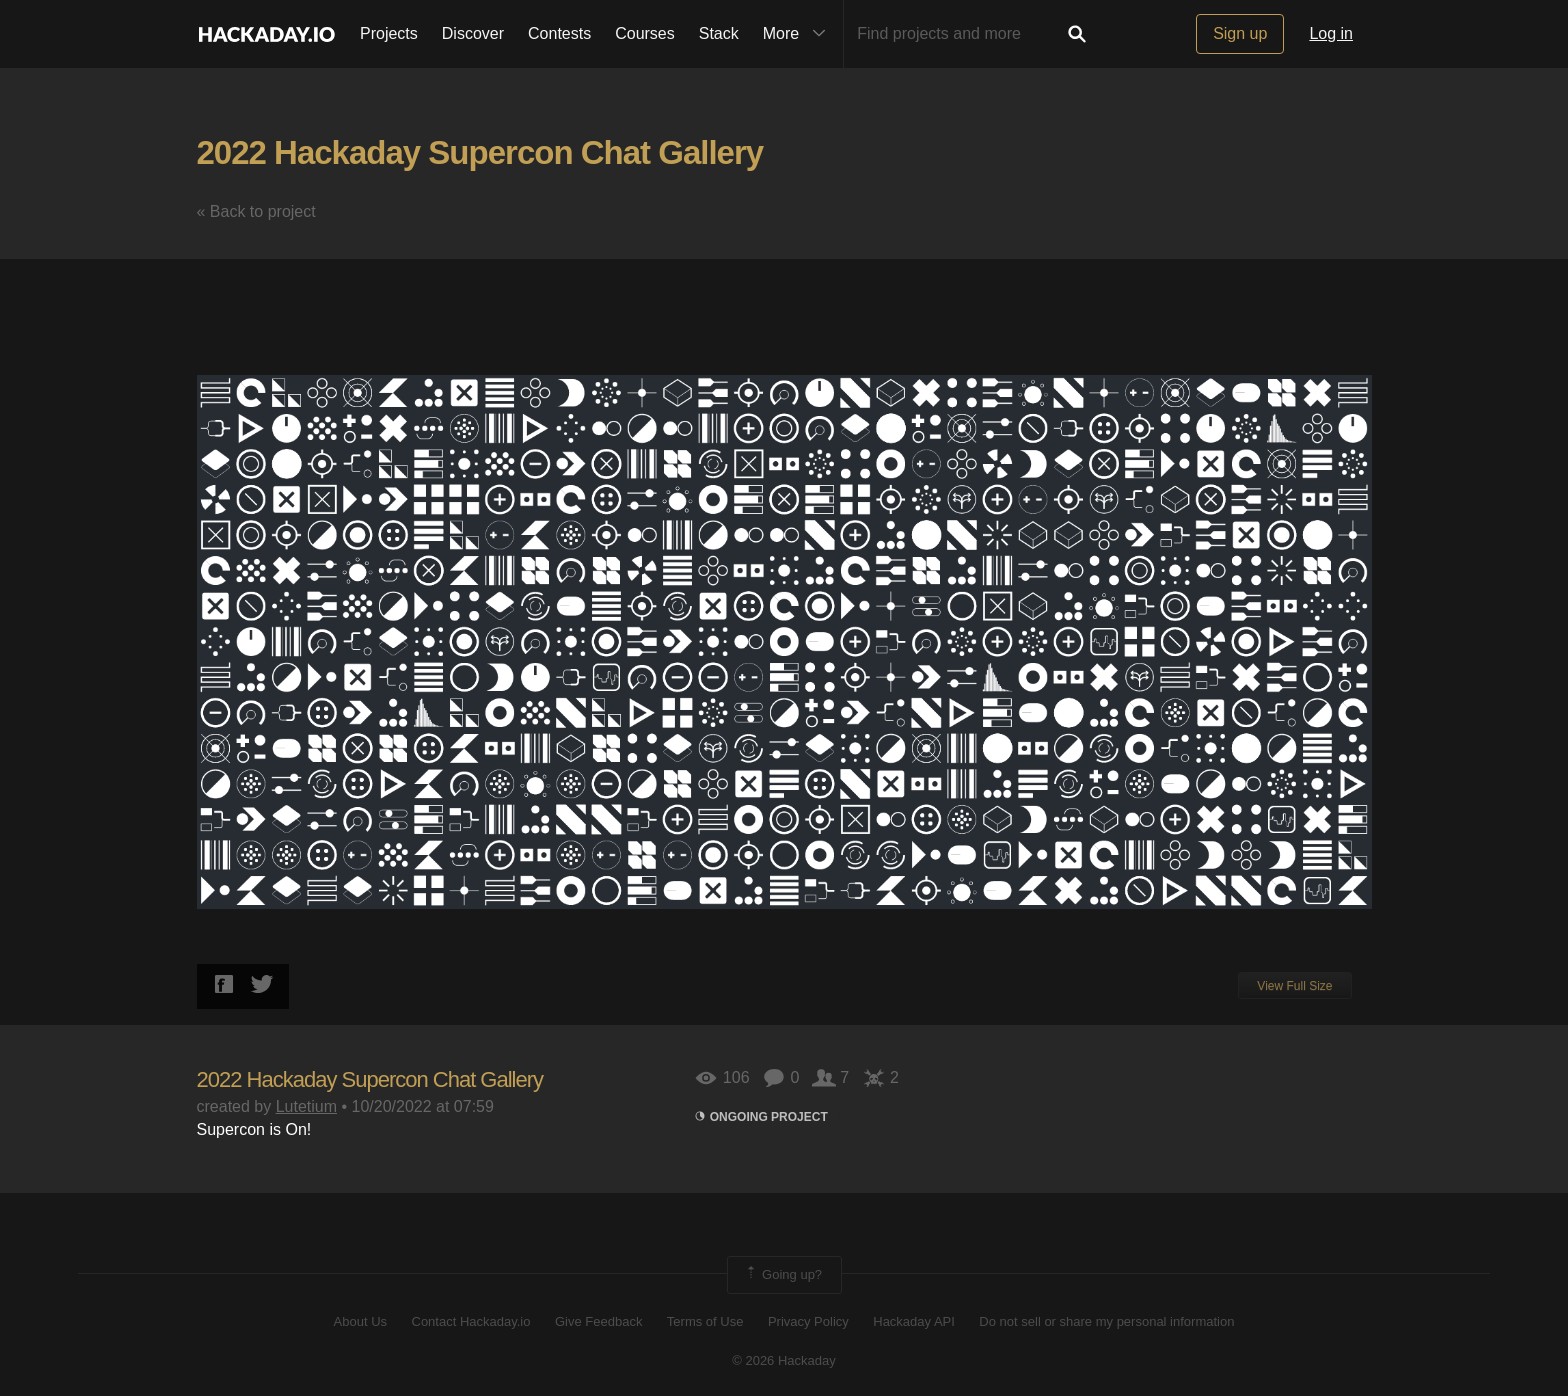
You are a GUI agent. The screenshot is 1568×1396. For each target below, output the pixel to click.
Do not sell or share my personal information (1106, 1321)
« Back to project (256, 211)
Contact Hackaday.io (471, 1321)
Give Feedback (598, 1321)
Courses (645, 33)
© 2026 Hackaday (784, 1360)
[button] (1354, 293)
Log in (1331, 33)
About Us (360, 1321)
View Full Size (1294, 986)
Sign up (1240, 33)
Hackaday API (914, 1321)
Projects (389, 33)
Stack (719, 33)
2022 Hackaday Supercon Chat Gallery (480, 152)
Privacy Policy (808, 1321)
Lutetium (306, 1106)
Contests (559, 33)
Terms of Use (705, 1321)
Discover (473, 33)
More (799, 34)
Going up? (783, 1275)
